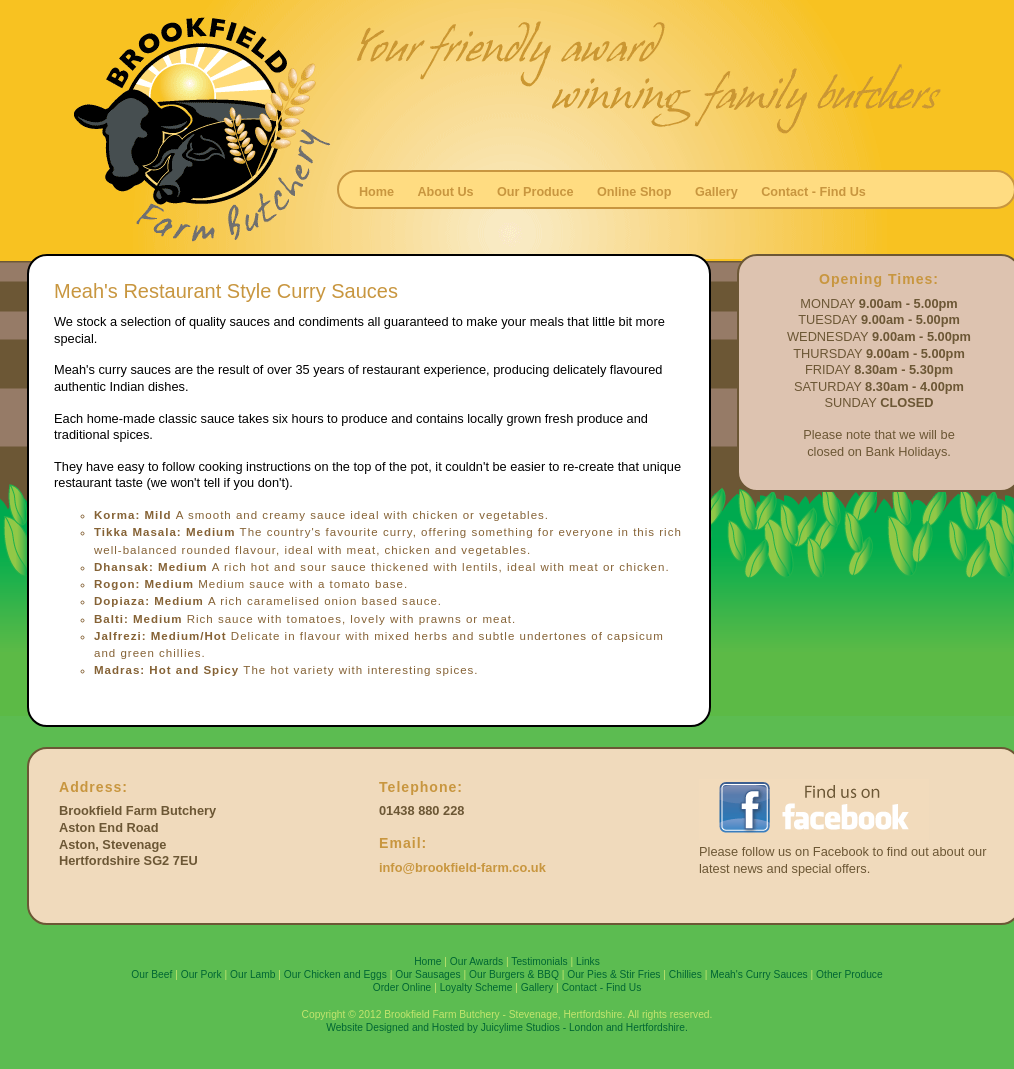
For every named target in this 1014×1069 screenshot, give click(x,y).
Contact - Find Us (813, 192)
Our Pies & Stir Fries (613, 974)
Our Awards (476, 961)
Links (588, 961)
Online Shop (634, 192)
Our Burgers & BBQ (514, 974)
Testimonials (539, 961)
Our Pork (201, 974)
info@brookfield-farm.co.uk (462, 867)
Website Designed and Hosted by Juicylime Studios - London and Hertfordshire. (507, 1027)
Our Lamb (253, 974)
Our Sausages (427, 974)
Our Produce (535, 192)
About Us (445, 192)
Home (376, 192)
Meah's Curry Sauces (759, 974)
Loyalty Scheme (476, 987)
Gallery (716, 192)
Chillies (685, 974)
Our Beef (151, 974)
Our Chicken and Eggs (335, 974)
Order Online (402, 987)
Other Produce (849, 974)
